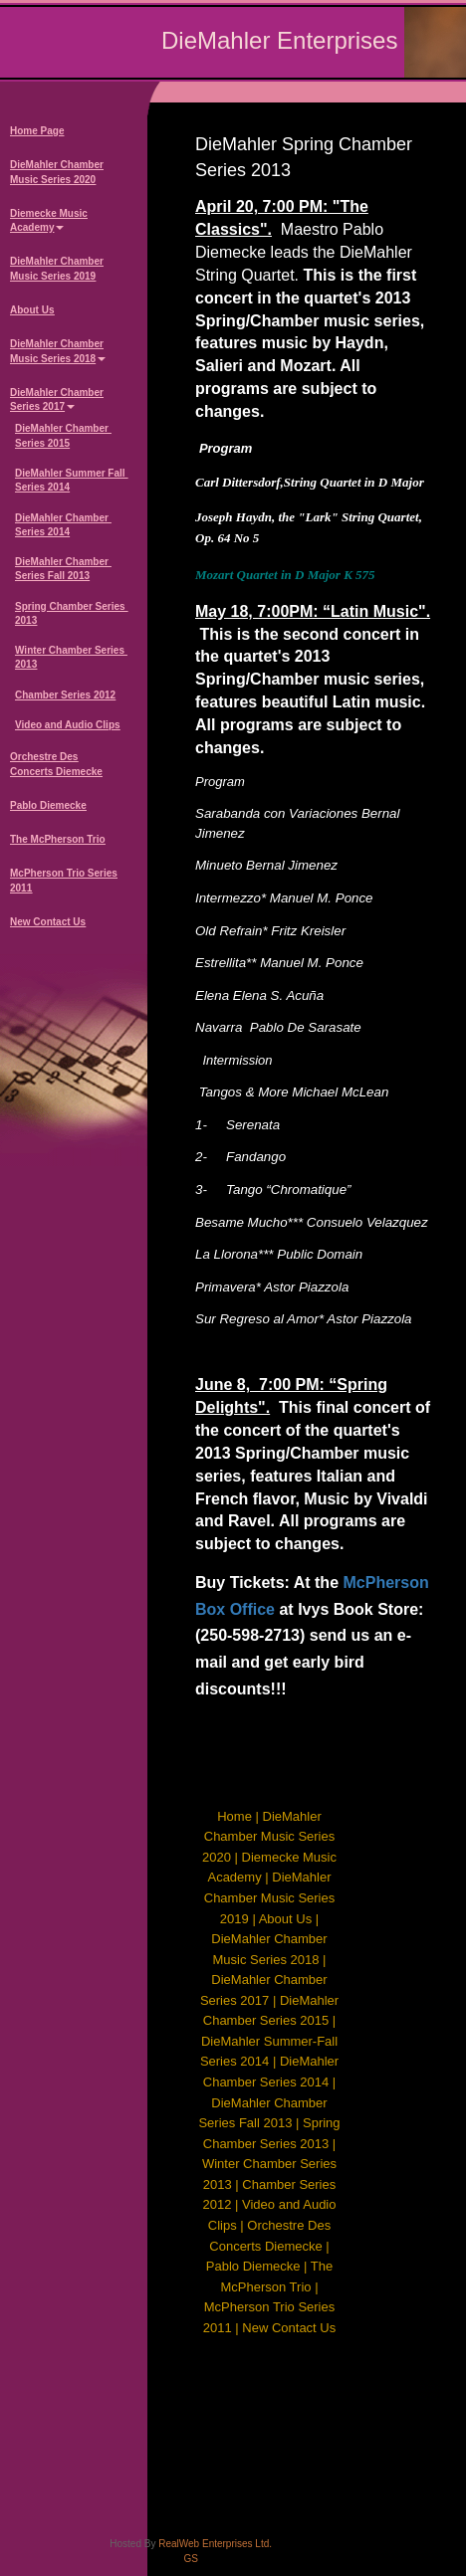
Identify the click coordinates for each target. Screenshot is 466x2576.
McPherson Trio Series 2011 (63, 880)
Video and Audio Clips (67, 724)
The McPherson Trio (58, 839)
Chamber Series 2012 (65, 695)
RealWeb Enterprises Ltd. (215, 2543)
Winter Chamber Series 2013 (71, 657)
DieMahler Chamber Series (57, 401)
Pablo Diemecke (48, 805)
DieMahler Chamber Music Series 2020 (57, 171)
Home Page (37, 130)
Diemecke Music (49, 222)
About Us (32, 309)
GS (190, 2558)
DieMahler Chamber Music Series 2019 (57, 268)
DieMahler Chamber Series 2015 (63, 435)
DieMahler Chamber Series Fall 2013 (63, 568)
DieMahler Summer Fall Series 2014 (71, 480)
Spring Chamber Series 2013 (71, 613)
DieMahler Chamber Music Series (58, 352)
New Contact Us (48, 921)
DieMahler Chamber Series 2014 (63, 524)
